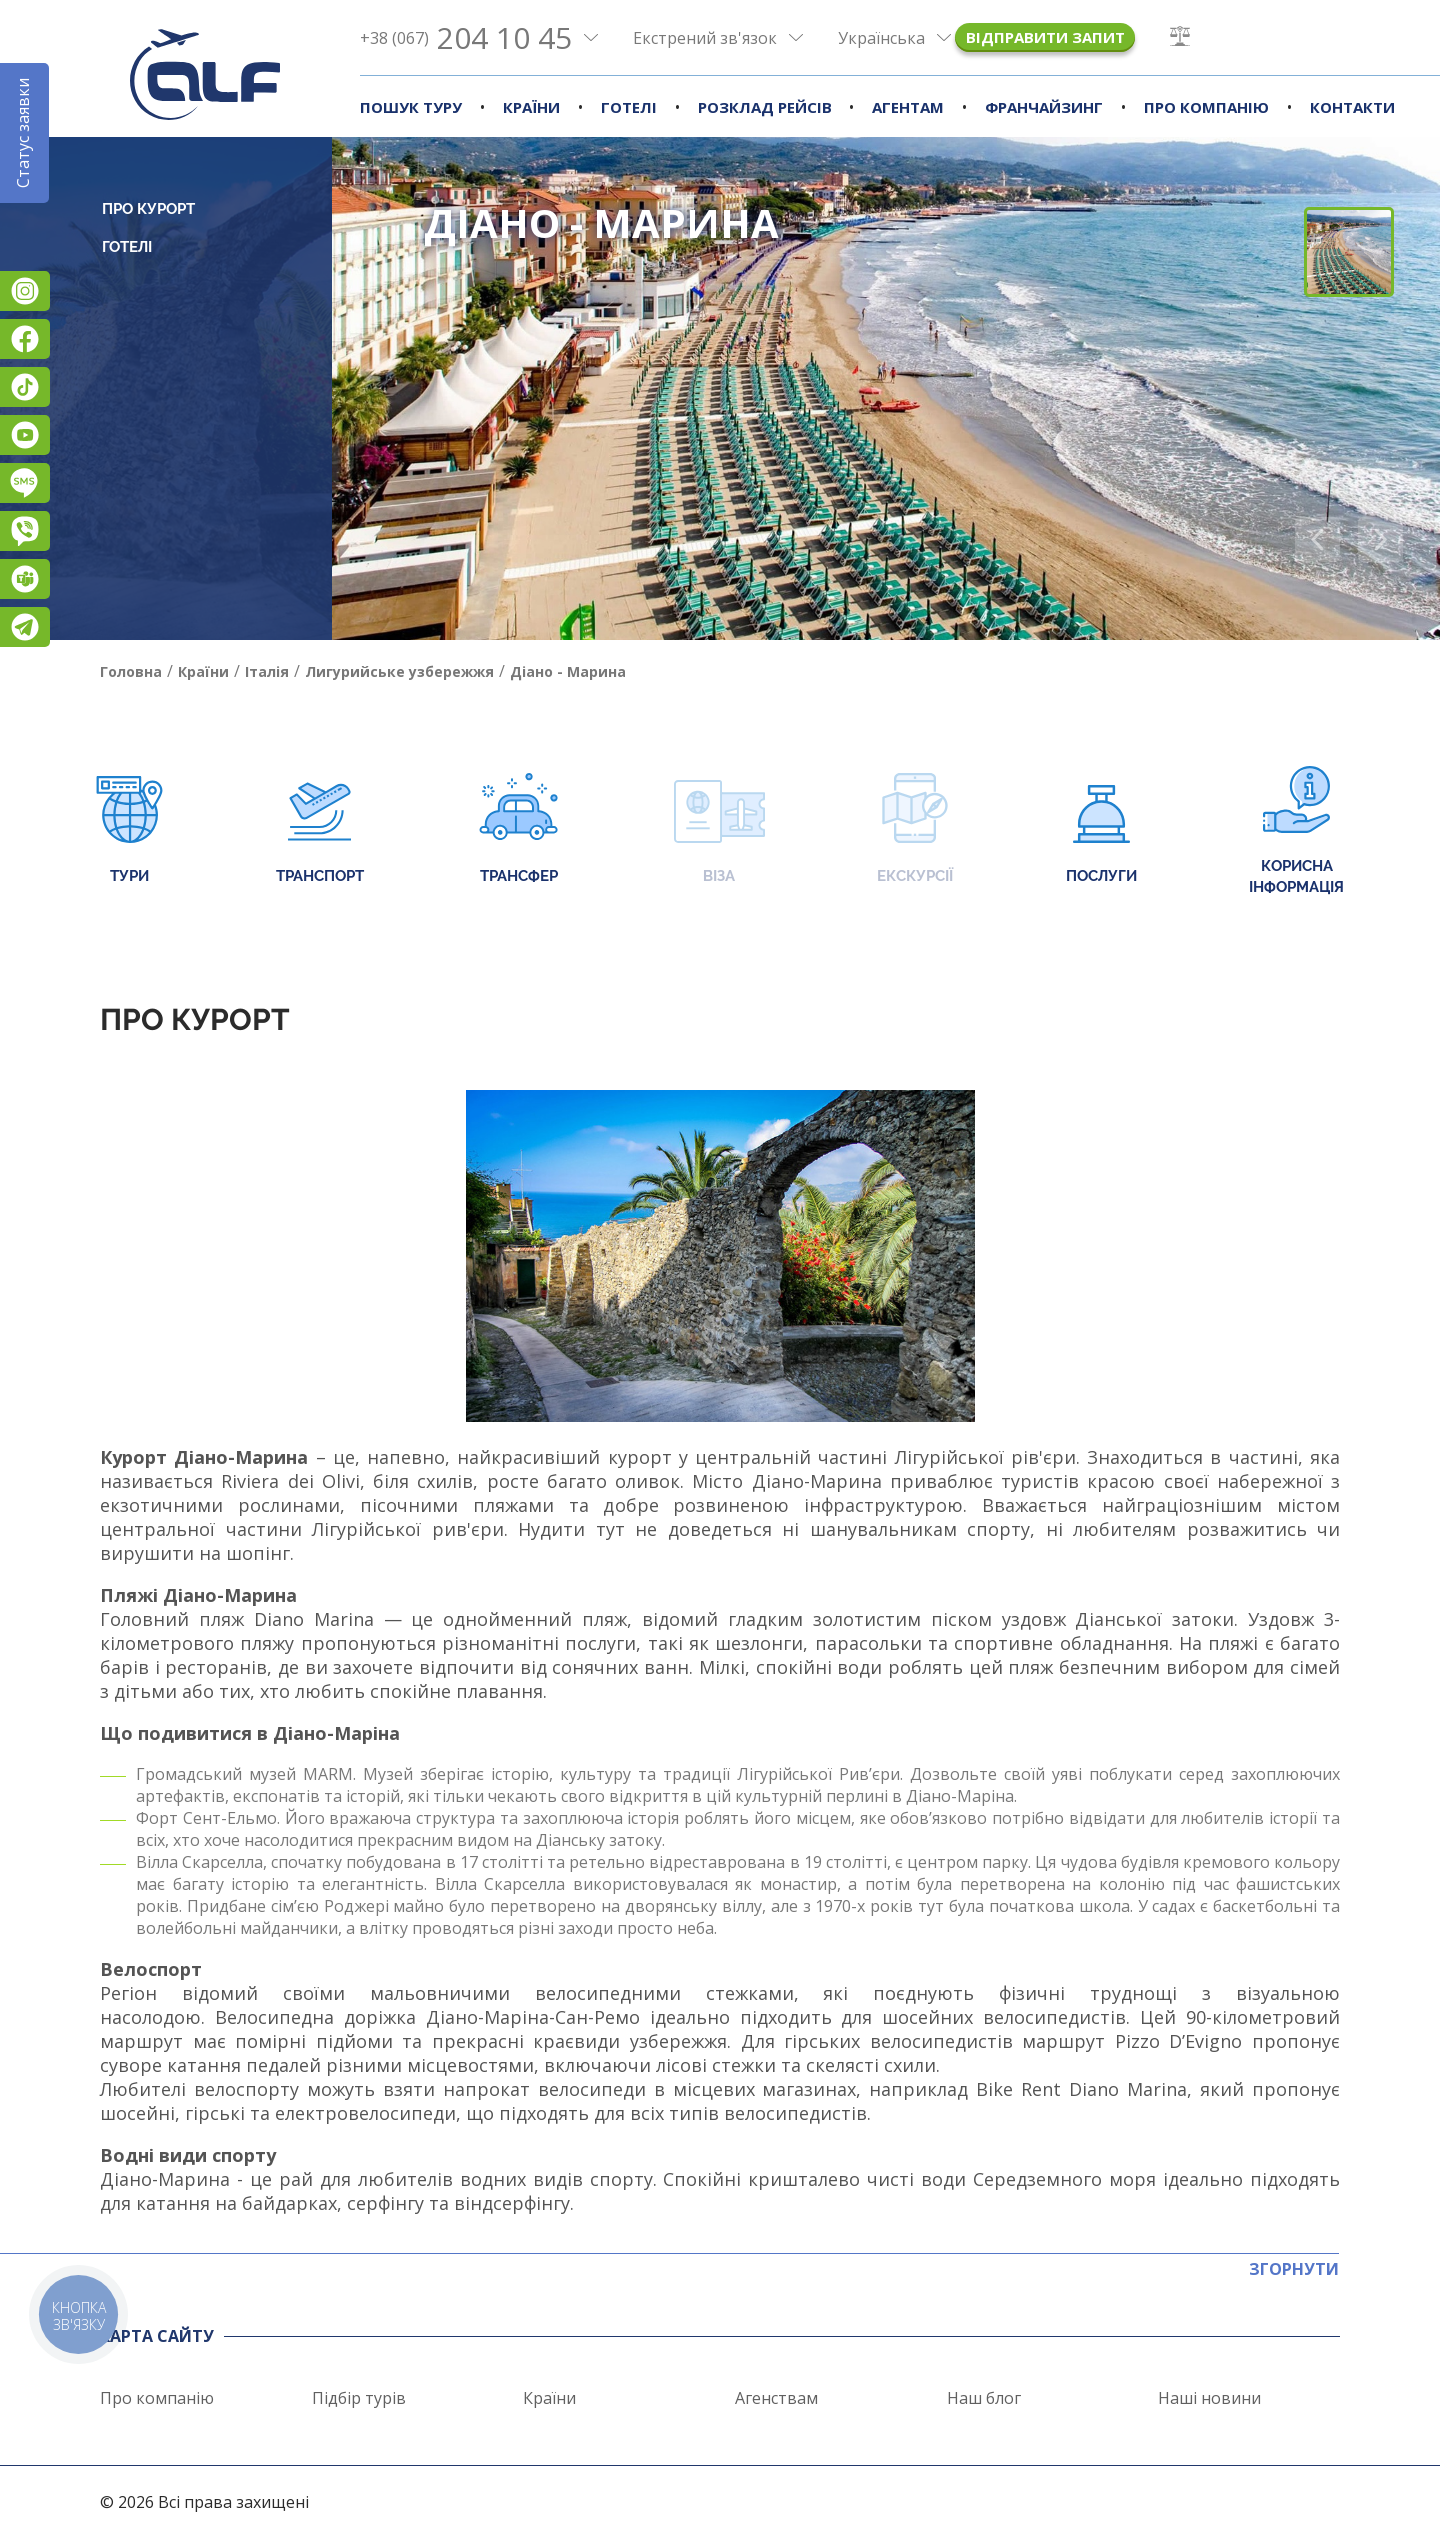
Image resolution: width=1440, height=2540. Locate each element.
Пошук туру (411, 107)
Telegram (25, 627)
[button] (1380, 539)
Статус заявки (23, 133)
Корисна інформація (1296, 831)
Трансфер (518, 830)
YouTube (25, 435)
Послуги (1101, 830)
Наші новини (1209, 2398)
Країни (531, 107)
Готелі (629, 107)
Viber (25, 531)
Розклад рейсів (765, 107)
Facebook (25, 339)
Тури (129, 830)
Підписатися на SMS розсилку (25, 483)
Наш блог (984, 2398)
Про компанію (1206, 107)
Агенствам (776, 2398)
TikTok (25, 387)
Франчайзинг (1044, 107)
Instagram (25, 291)
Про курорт (148, 209)
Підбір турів (359, 2398)
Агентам (908, 107)
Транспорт (320, 830)
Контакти (1352, 107)
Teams (25, 579)
